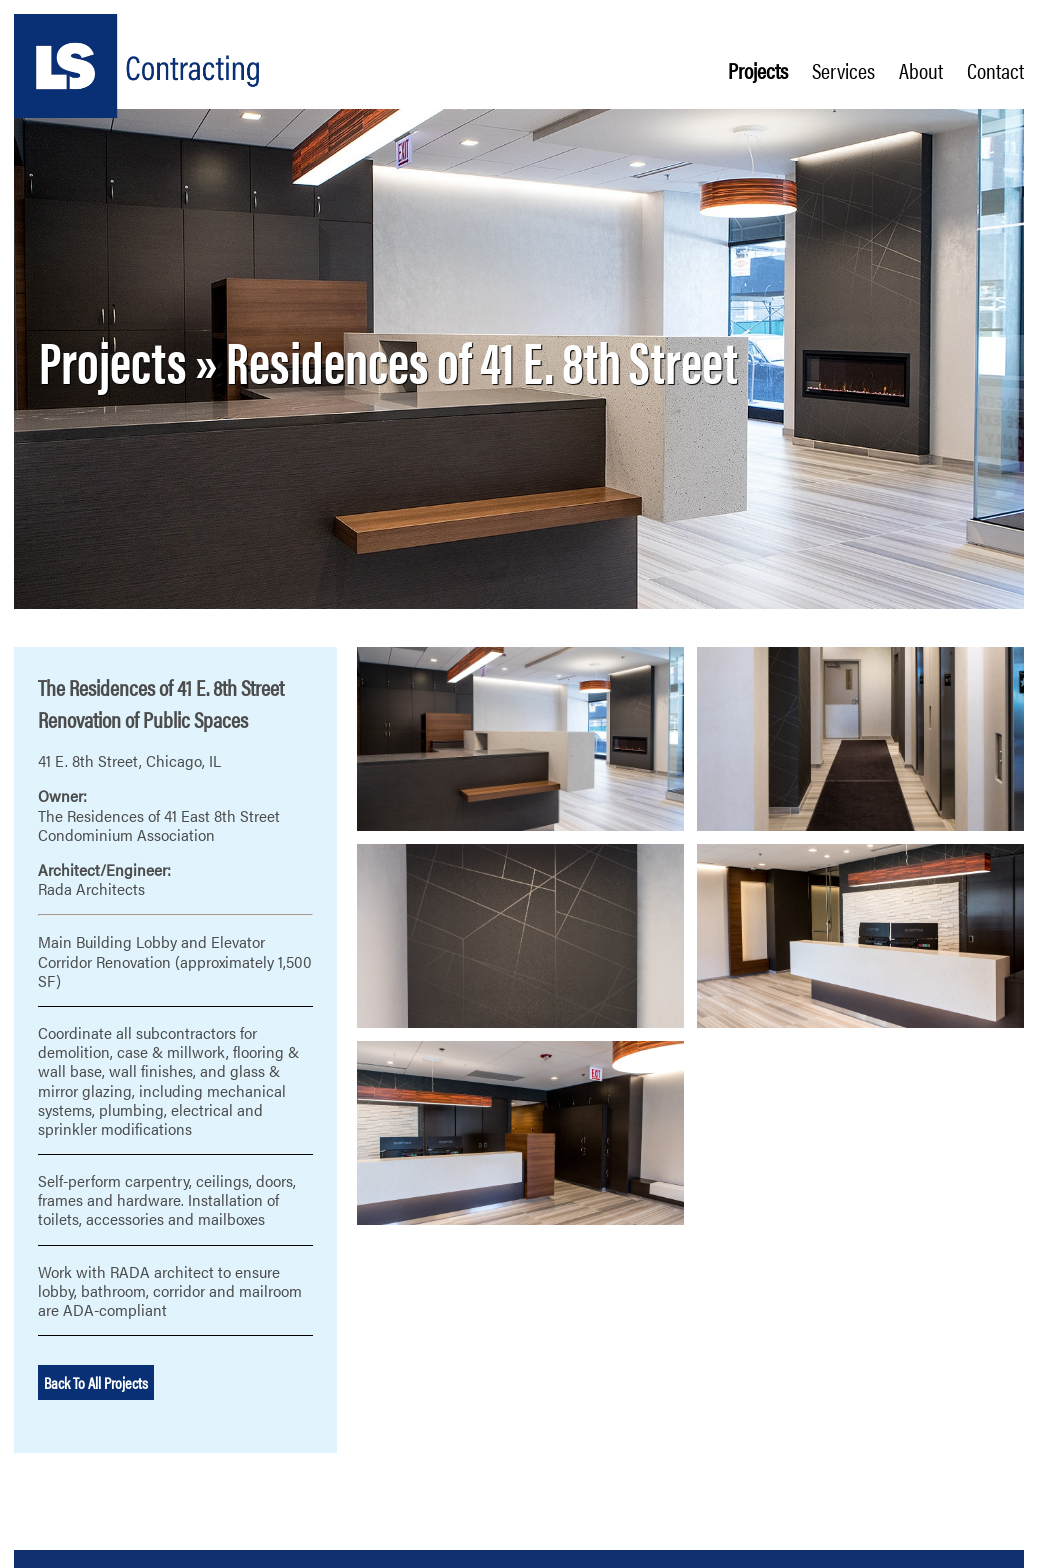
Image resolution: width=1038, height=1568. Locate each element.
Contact (995, 70)
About (921, 70)
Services (843, 70)
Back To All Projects (96, 1382)
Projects (758, 70)
